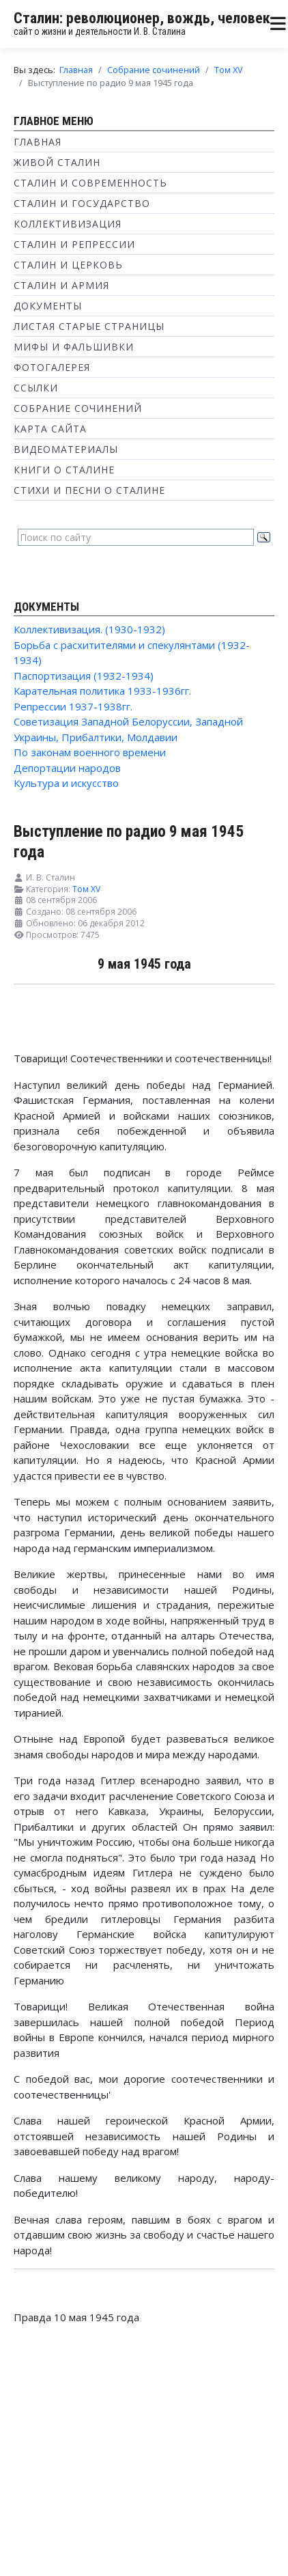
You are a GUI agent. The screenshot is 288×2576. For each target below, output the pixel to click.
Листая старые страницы (89, 326)
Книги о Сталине (64, 469)
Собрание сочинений (78, 408)
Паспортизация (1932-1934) (84, 675)
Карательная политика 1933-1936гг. (102, 690)
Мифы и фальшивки (74, 346)
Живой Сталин (57, 162)
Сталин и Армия (61, 285)
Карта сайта (50, 428)
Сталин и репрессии (74, 244)
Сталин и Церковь (68, 264)
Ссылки (36, 387)
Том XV (86, 889)
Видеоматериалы (66, 449)
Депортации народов (67, 768)
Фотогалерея (52, 367)
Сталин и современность (90, 182)
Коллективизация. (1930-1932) (89, 629)
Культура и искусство (66, 783)
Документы (48, 305)
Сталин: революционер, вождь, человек (142, 18)
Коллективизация (67, 223)
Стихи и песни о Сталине (89, 490)
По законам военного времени (90, 752)
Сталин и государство (82, 203)
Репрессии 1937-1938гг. (73, 706)
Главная (37, 141)
